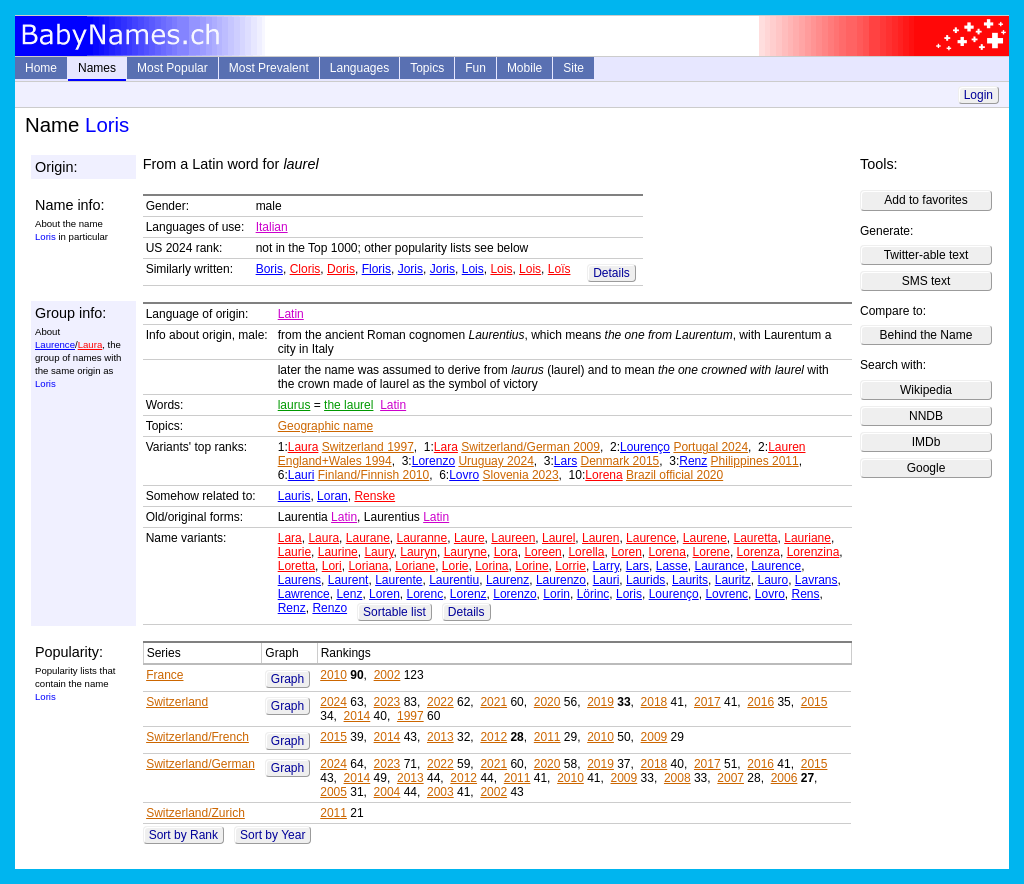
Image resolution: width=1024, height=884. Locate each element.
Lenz (349, 594)
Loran (332, 496)
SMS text (926, 281)
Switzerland (177, 702)
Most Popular (172, 68)
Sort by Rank (183, 835)
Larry (606, 566)
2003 (440, 792)
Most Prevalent (269, 68)
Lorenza (758, 552)
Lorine (531, 566)
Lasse (672, 566)
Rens (805, 594)
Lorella (586, 552)
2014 (357, 716)
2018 (654, 702)
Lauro (772, 580)
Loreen (542, 552)
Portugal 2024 (710, 447)
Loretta (296, 566)
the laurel (348, 405)
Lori (332, 566)
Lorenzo (433, 461)
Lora (506, 552)
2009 (654, 737)
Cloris (305, 269)
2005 (333, 792)
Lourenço (645, 447)
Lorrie (570, 566)
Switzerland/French (197, 737)
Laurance (719, 566)
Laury (378, 552)
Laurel (558, 538)
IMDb (926, 442)
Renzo (329, 608)
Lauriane (807, 538)
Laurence (55, 344)
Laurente (398, 580)
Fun (475, 68)
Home (41, 68)
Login (978, 95)
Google (926, 468)
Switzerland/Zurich (195, 813)
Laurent (348, 580)
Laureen (513, 538)
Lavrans (816, 580)
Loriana (368, 566)
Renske (374, 496)
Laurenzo (561, 580)
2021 (493, 702)
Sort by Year (272, 835)
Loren (626, 552)
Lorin (556, 594)
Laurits (690, 580)
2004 (387, 792)
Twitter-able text (926, 255)
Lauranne (422, 538)
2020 (547, 702)
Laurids (645, 580)
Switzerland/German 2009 (530, 447)
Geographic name (325, 426)
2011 (547, 737)
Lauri (301, 475)
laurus (294, 405)
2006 (784, 778)
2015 (814, 702)
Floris (376, 269)
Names (97, 68)
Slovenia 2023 (521, 475)
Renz (693, 461)
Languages (359, 68)
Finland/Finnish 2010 (373, 475)
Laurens (299, 580)
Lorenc (424, 594)
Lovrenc (726, 594)
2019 (600, 702)
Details (611, 273)
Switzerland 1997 (368, 447)
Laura (90, 344)
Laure (469, 538)
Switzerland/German (200, 764)
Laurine (338, 552)
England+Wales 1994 (335, 461)
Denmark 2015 (620, 461)
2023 (387, 702)
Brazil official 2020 (674, 475)
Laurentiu (454, 580)
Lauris (294, 496)
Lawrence (304, 594)
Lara (446, 447)
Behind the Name (926, 335)
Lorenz (468, 594)
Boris (269, 269)
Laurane (368, 538)
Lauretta (756, 538)
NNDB (926, 416)
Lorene (711, 552)
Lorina (491, 566)
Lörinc (593, 594)
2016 (760, 702)
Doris (341, 269)
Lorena (603, 475)
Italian (272, 227)
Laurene (705, 538)
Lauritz (733, 580)
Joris (410, 269)
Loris (629, 594)
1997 (410, 716)
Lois (473, 269)
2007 (730, 778)
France (164, 675)
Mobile (524, 68)
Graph (287, 679)
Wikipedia (926, 390)
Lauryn (418, 552)
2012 (493, 737)
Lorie (455, 566)
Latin (291, 314)
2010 (333, 675)
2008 (677, 778)
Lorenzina (813, 552)
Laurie (294, 552)
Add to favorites (925, 200)
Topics (427, 68)
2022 (440, 702)
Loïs (559, 269)
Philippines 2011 (755, 461)
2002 (387, 675)
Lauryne (465, 552)
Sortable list (394, 612)
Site (573, 68)
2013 (440, 737)
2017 (707, 702)
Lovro (464, 475)
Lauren (786, 447)
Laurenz (507, 580)
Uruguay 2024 (495, 461)
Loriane (415, 566)
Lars (565, 461)
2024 (333, 702)
